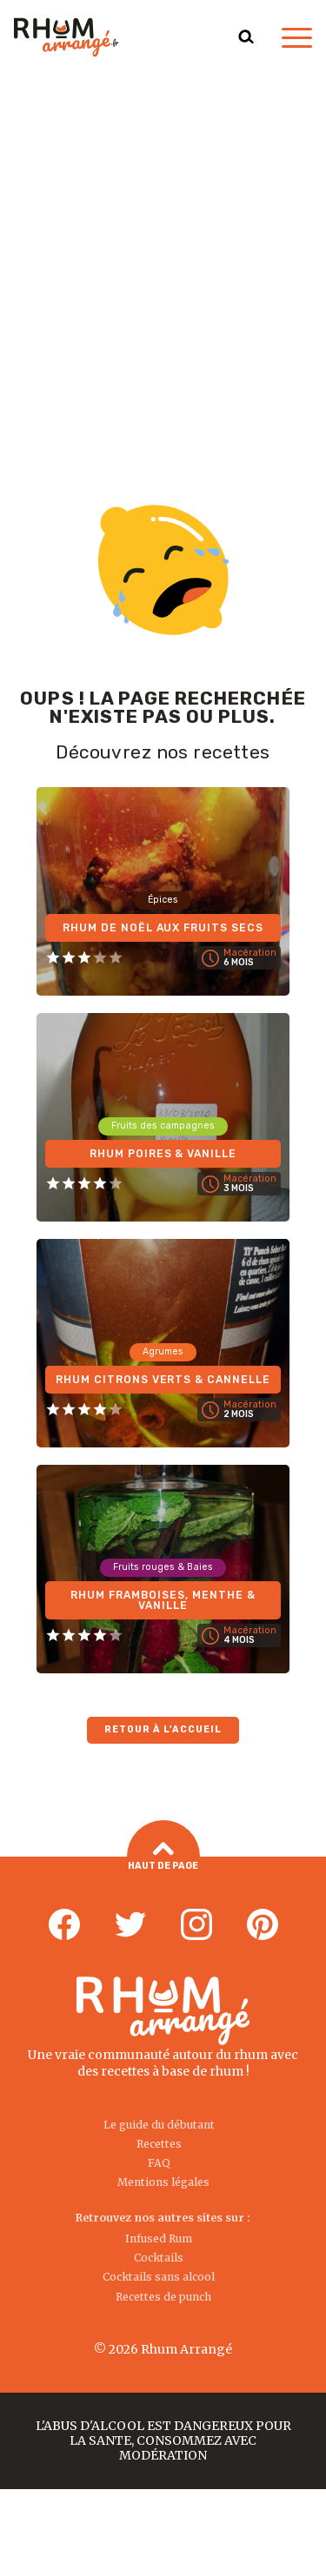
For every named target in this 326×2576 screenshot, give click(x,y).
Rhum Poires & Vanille (163, 1154)
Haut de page (163, 1856)
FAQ (159, 2162)
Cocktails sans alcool (159, 2276)
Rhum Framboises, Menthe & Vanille (163, 1600)
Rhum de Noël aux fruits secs (163, 928)
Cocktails (158, 2257)
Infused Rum (158, 2238)
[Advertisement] (163, 246)
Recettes (159, 2143)
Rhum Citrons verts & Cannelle (163, 1380)
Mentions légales (163, 2182)
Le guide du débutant (159, 2124)
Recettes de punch (163, 2296)
